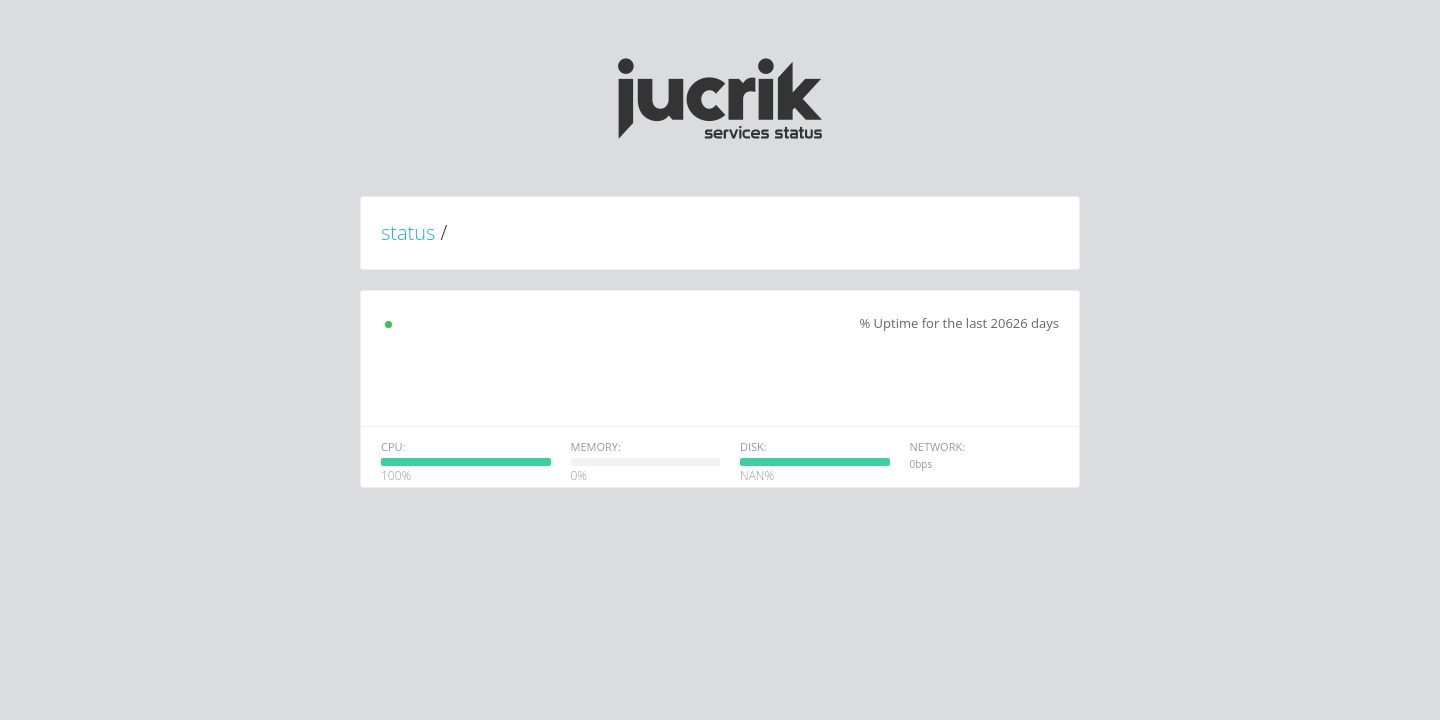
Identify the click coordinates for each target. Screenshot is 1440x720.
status (408, 232)
